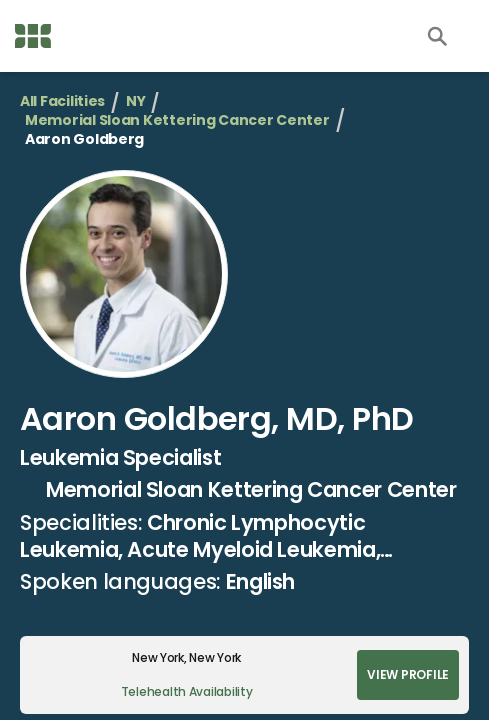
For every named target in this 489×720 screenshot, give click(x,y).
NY (135, 101)
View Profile (408, 674)
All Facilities (62, 101)
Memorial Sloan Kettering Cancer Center (177, 120)
